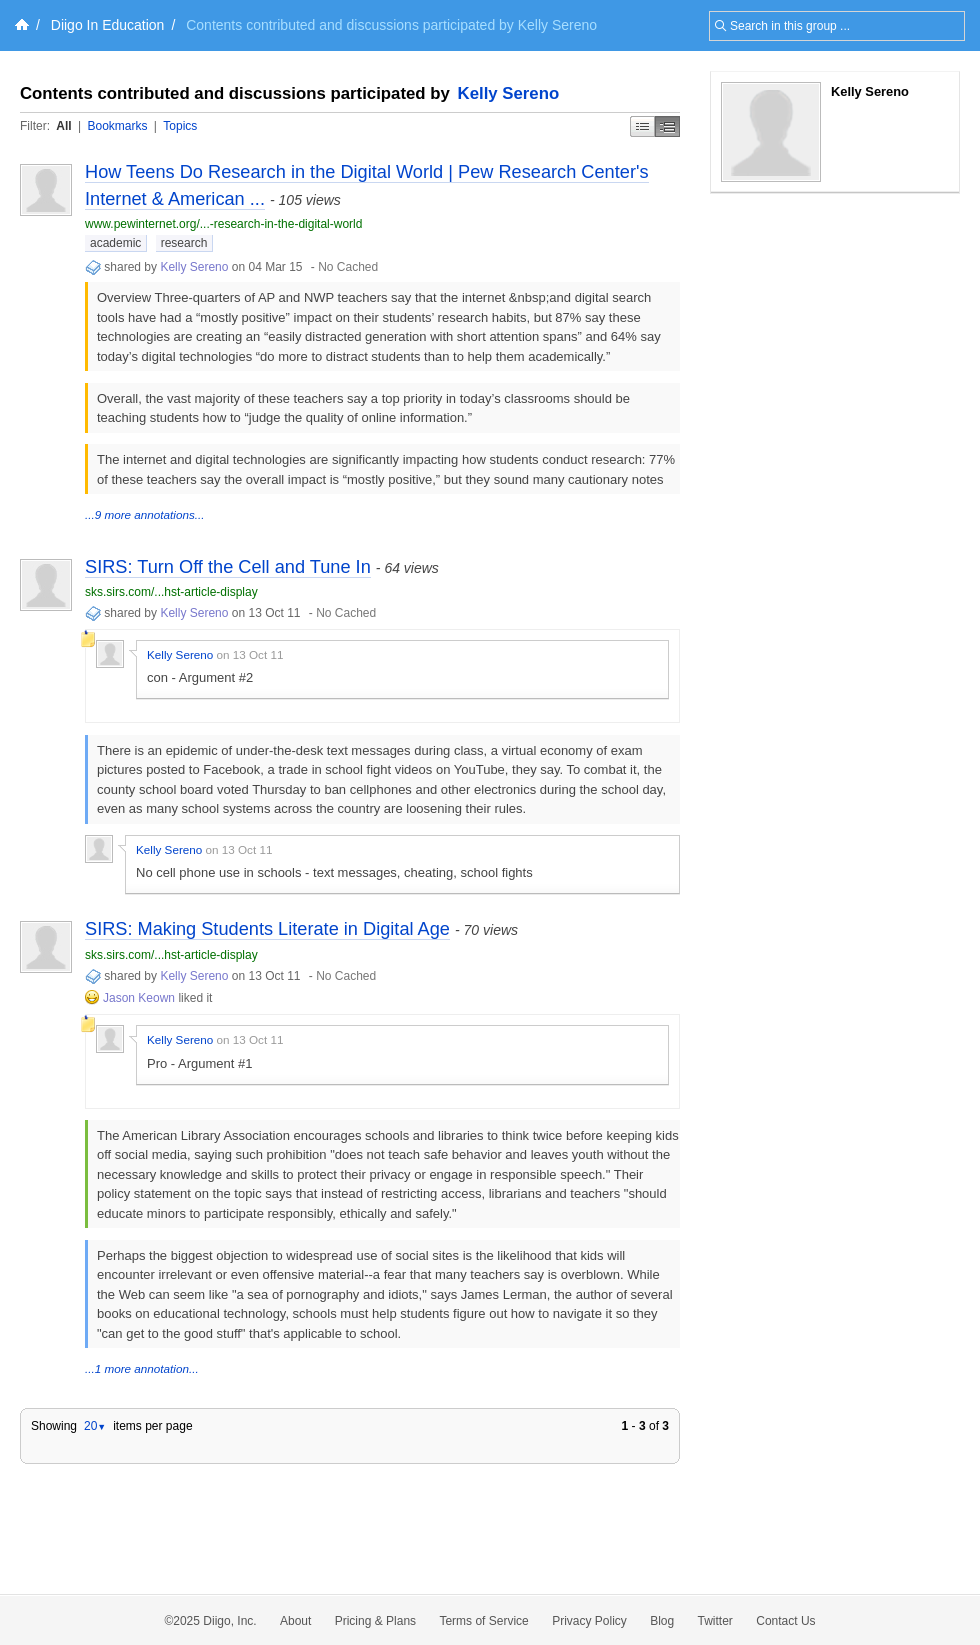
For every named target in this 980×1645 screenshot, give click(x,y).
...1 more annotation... (142, 1368)
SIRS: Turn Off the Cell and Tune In (228, 567)
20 (95, 1426)
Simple (642, 126)
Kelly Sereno (509, 93)
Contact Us (785, 1621)
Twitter (715, 1621)
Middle (667, 126)
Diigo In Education (108, 25)
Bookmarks (117, 126)
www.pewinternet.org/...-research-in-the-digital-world (223, 224)
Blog (662, 1621)
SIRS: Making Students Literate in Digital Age (267, 929)
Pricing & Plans (375, 1621)
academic (115, 243)
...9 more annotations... (145, 514)
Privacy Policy (589, 1621)
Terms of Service (483, 1621)
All (63, 126)
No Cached (348, 267)
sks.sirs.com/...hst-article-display (171, 592)
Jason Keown (139, 998)
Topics (180, 126)
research (184, 243)
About (295, 1621)
